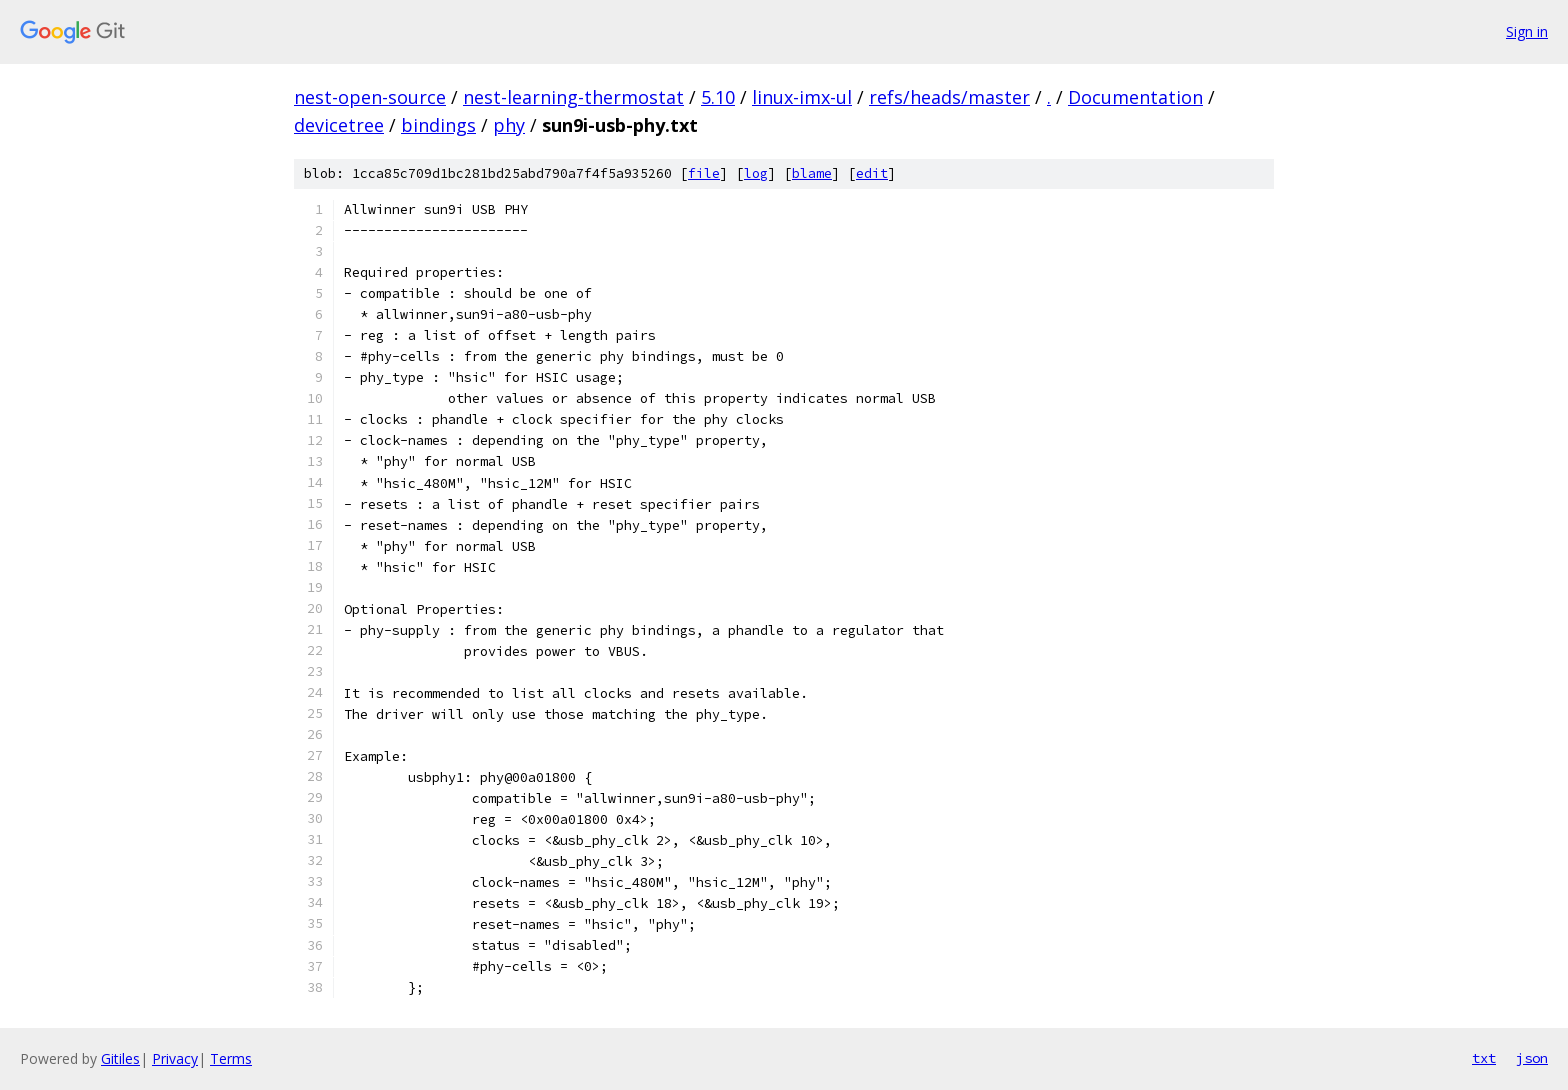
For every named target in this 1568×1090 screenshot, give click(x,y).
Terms (231, 1058)
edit (872, 173)
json (1532, 1058)
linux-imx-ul (802, 97)
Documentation (1135, 97)
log (756, 173)
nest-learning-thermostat (573, 97)
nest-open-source (370, 97)
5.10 (718, 97)
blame (812, 173)
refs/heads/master (949, 97)
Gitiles (120, 1058)
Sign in (1527, 31)
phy (509, 125)
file (704, 173)
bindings (438, 125)
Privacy (175, 1058)
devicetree (339, 125)
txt (1484, 1058)
